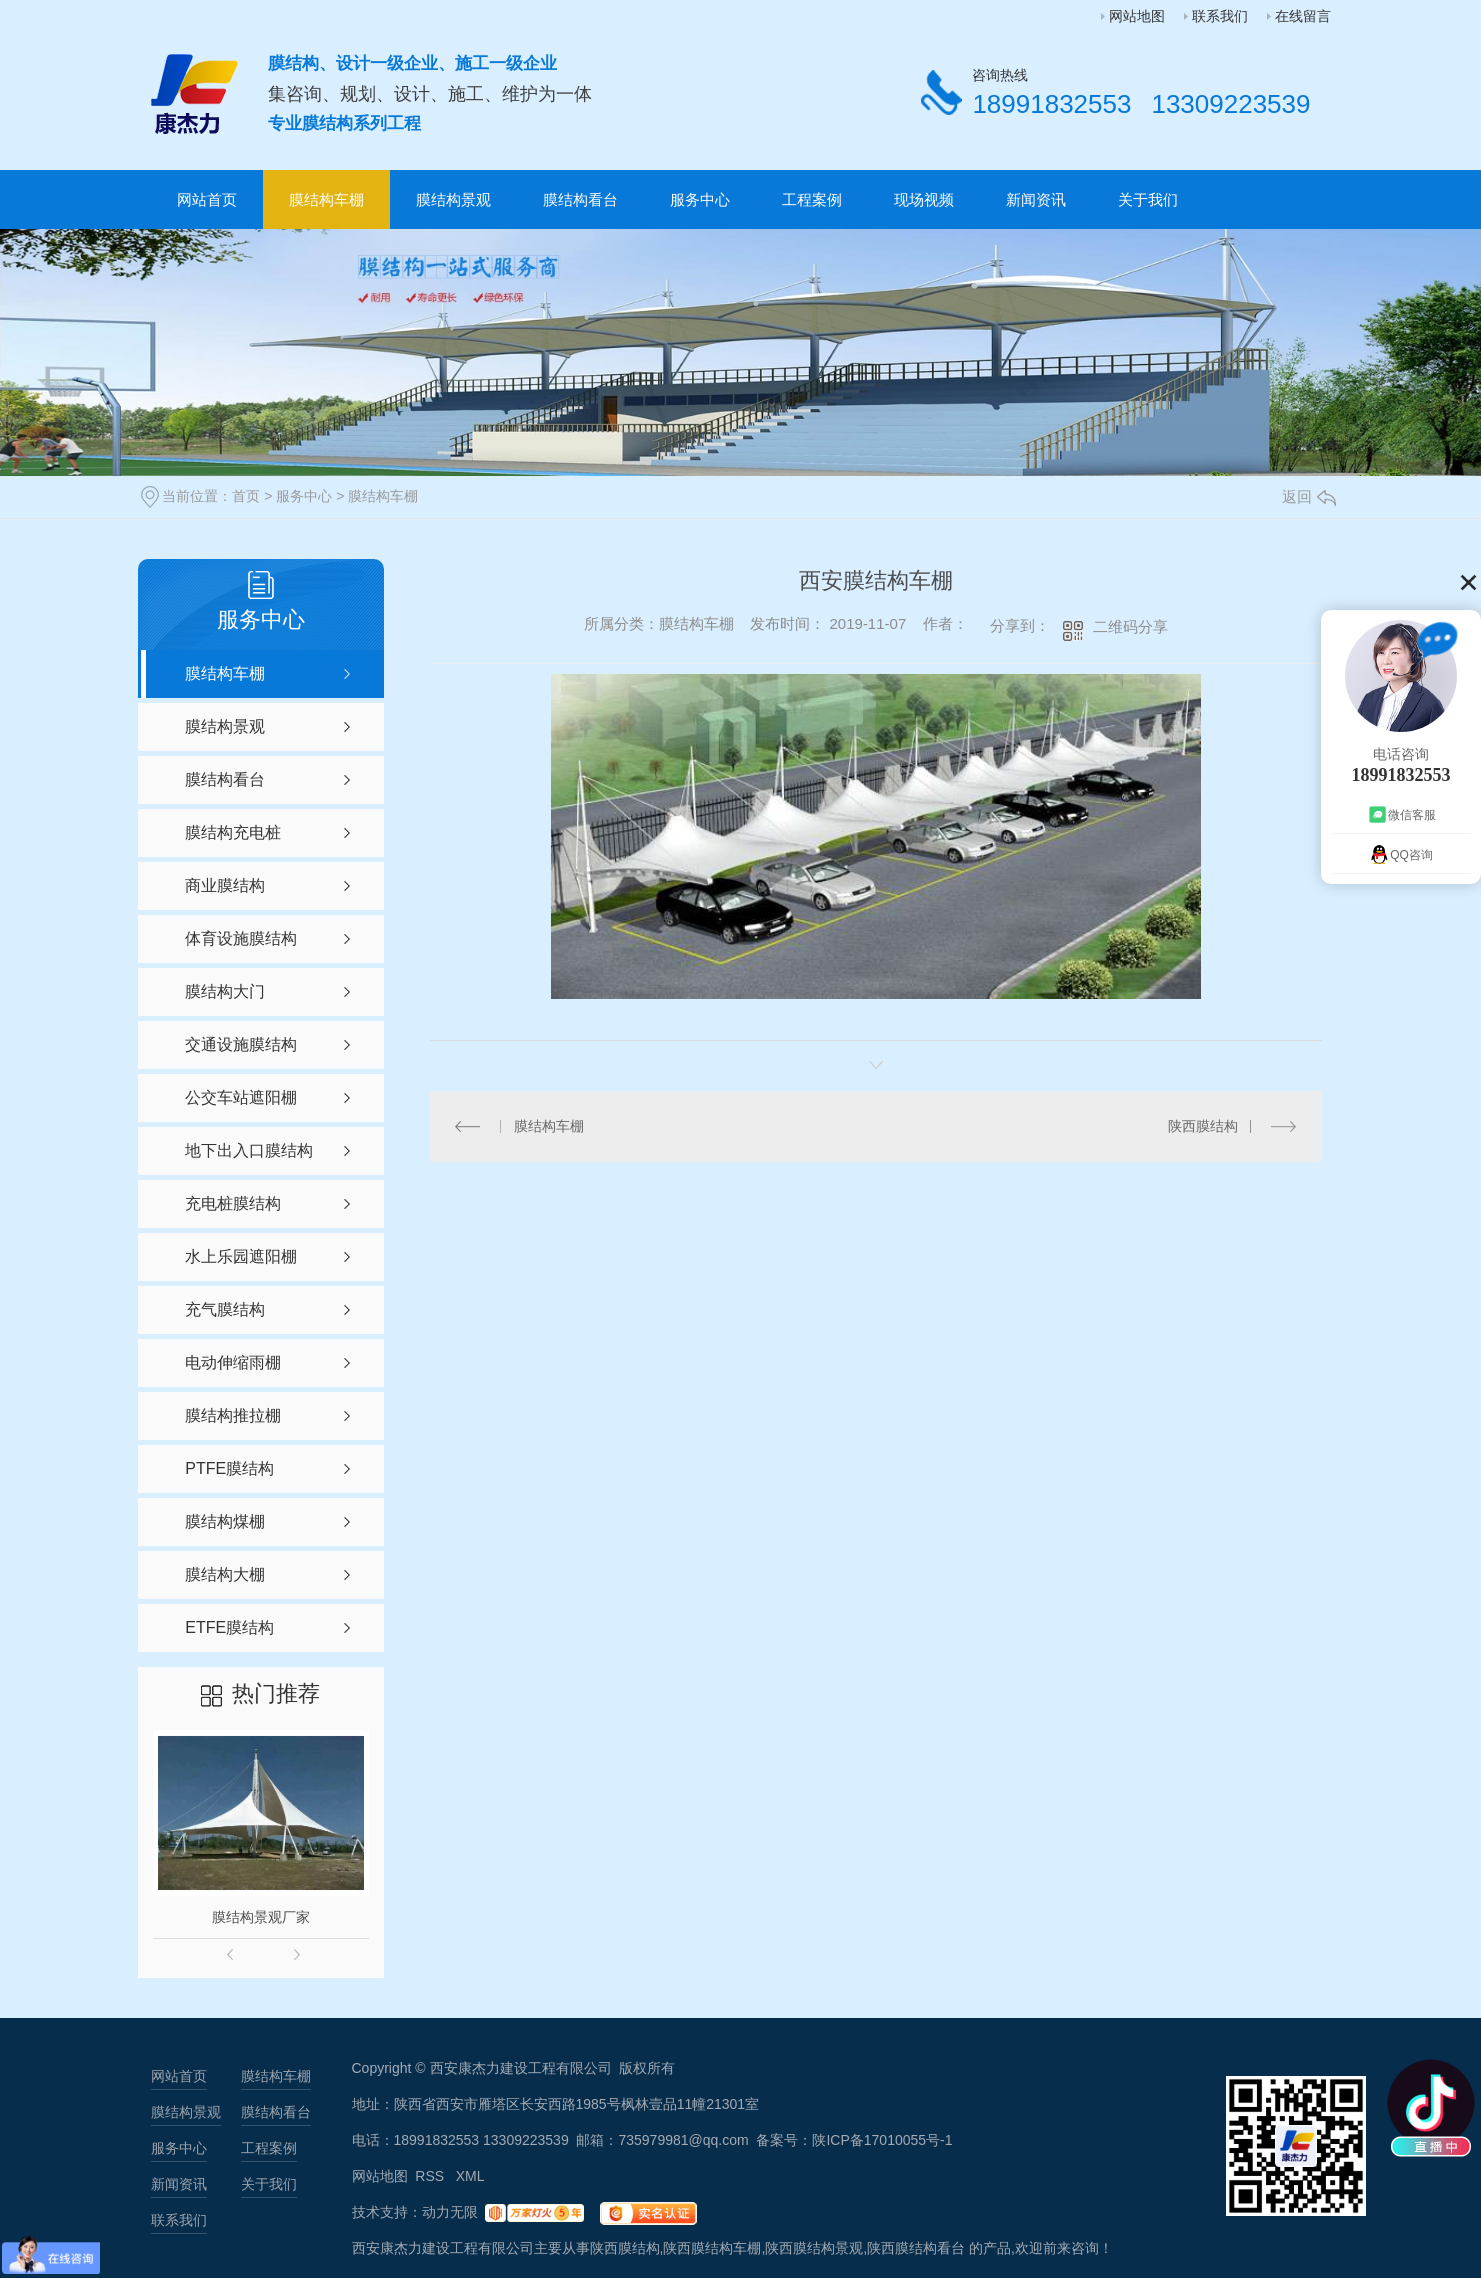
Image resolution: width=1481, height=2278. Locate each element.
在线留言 (1303, 16)
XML (470, 2176)
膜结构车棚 (326, 199)
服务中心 (700, 199)
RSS (431, 2176)
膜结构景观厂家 (261, 1917)
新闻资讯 (1036, 199)
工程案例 (812, 199)
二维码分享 (1130, 626)
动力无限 (450, 2212)
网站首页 (207, 199)
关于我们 (1148, 199)
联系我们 (1220, 16)
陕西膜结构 (1203, 1126)
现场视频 (924, 199)
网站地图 (1137, 16)
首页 (246, 496)
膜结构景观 (453, 199)
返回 (1309, 496)
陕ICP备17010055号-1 (882, 2140)
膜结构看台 (580, 199)
